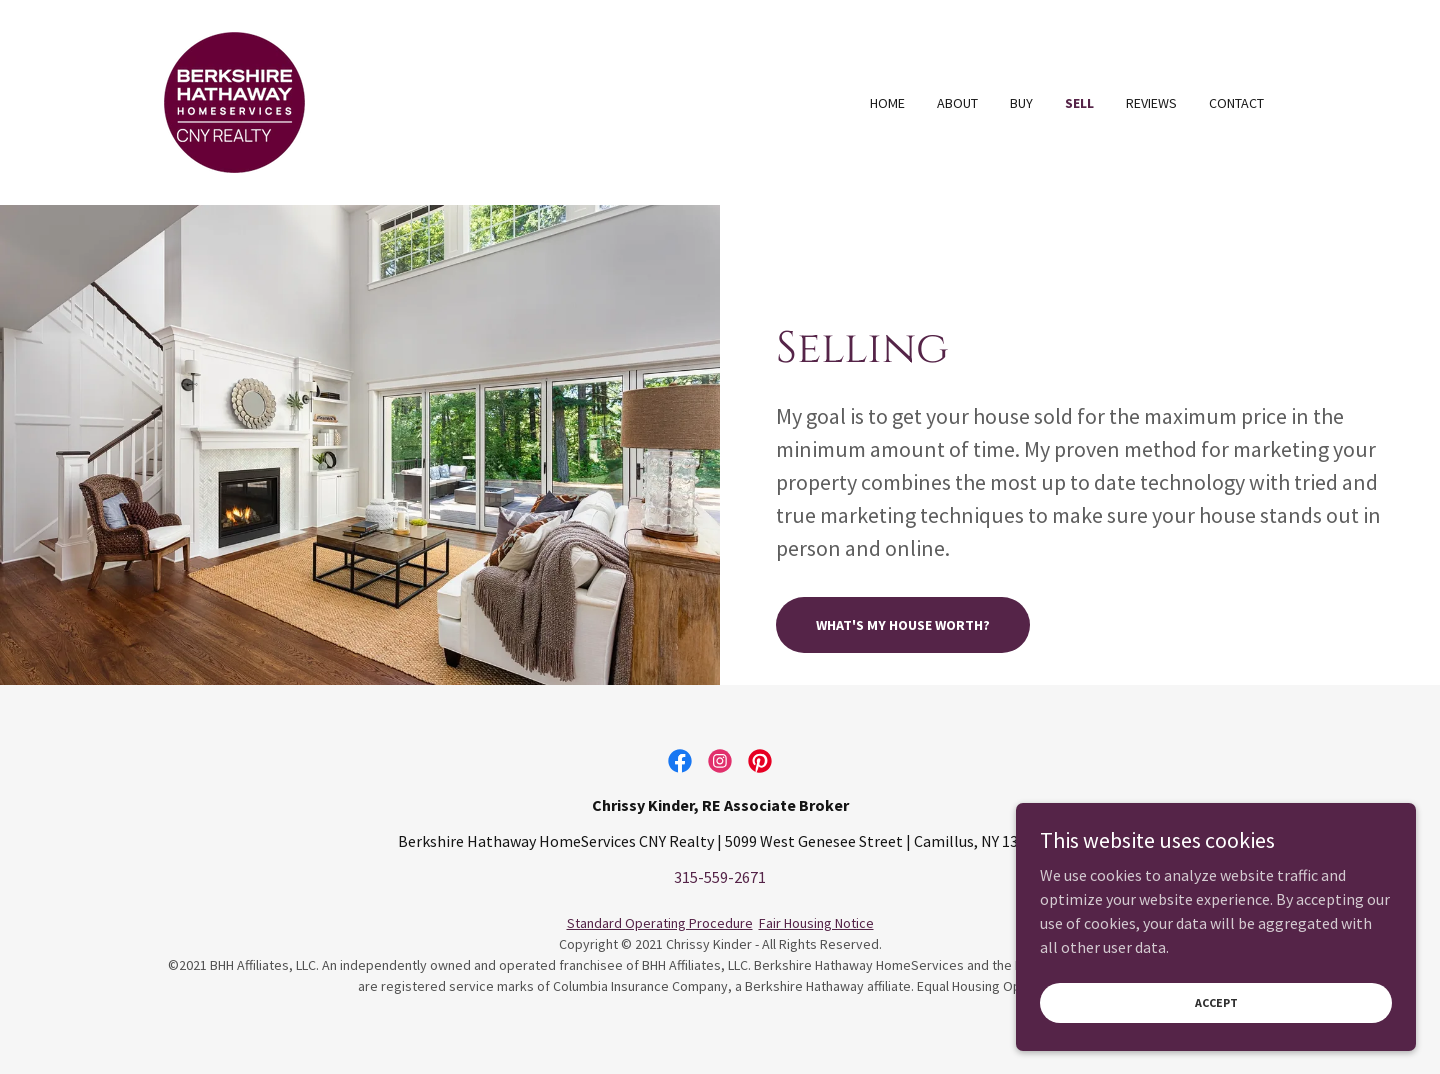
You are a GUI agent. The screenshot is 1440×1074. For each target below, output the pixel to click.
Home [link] (887, 103)
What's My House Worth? (903, 625)
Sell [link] (1079, 103)
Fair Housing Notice (816, 923)
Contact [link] (1236, 103)
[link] (234, 100)
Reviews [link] (1151, 103)
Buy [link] (1021, 103)
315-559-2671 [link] (720, 877)
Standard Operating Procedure (660, 923)
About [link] (957, 103)
